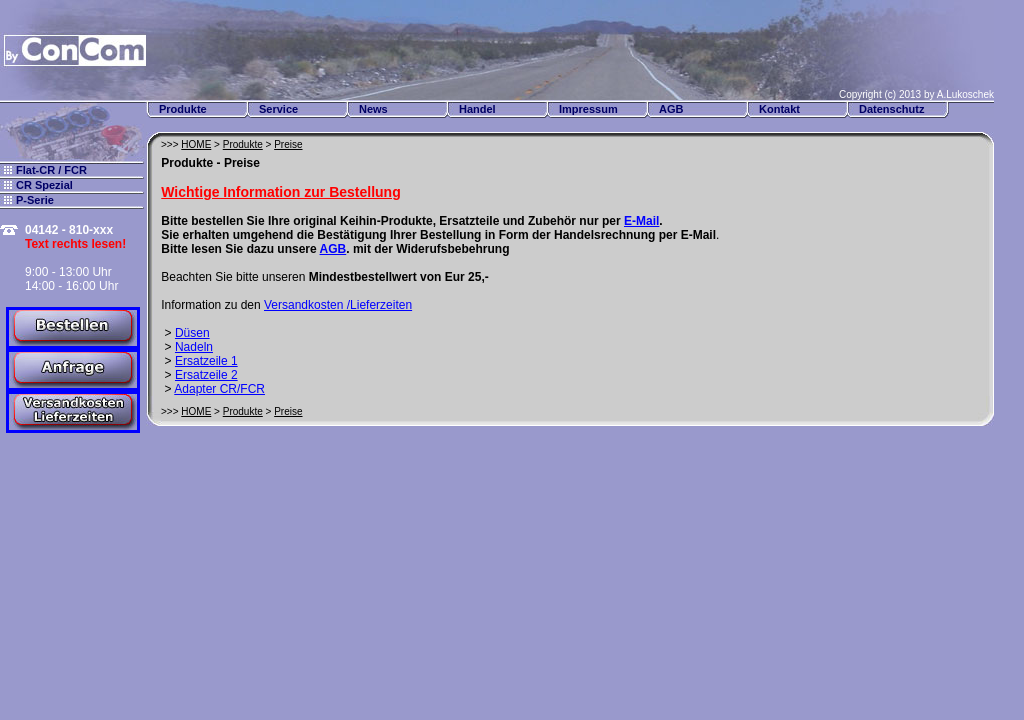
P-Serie (35, 200)
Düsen (192, 333)
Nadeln (194, 347)
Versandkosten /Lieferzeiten (338, 305)
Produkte (183, 109)
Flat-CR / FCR (51, 170)
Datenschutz (891, 109)
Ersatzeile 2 (206, 375)
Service (278, 109)
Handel (477, 109)
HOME (196, 144)
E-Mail (641, 221)
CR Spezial (44, 185)
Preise (288, 144)
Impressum (588, 109)
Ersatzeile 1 (206, 361)
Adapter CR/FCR (219, 389)
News (373, 109)
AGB (671, 109)
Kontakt (779, 109)
